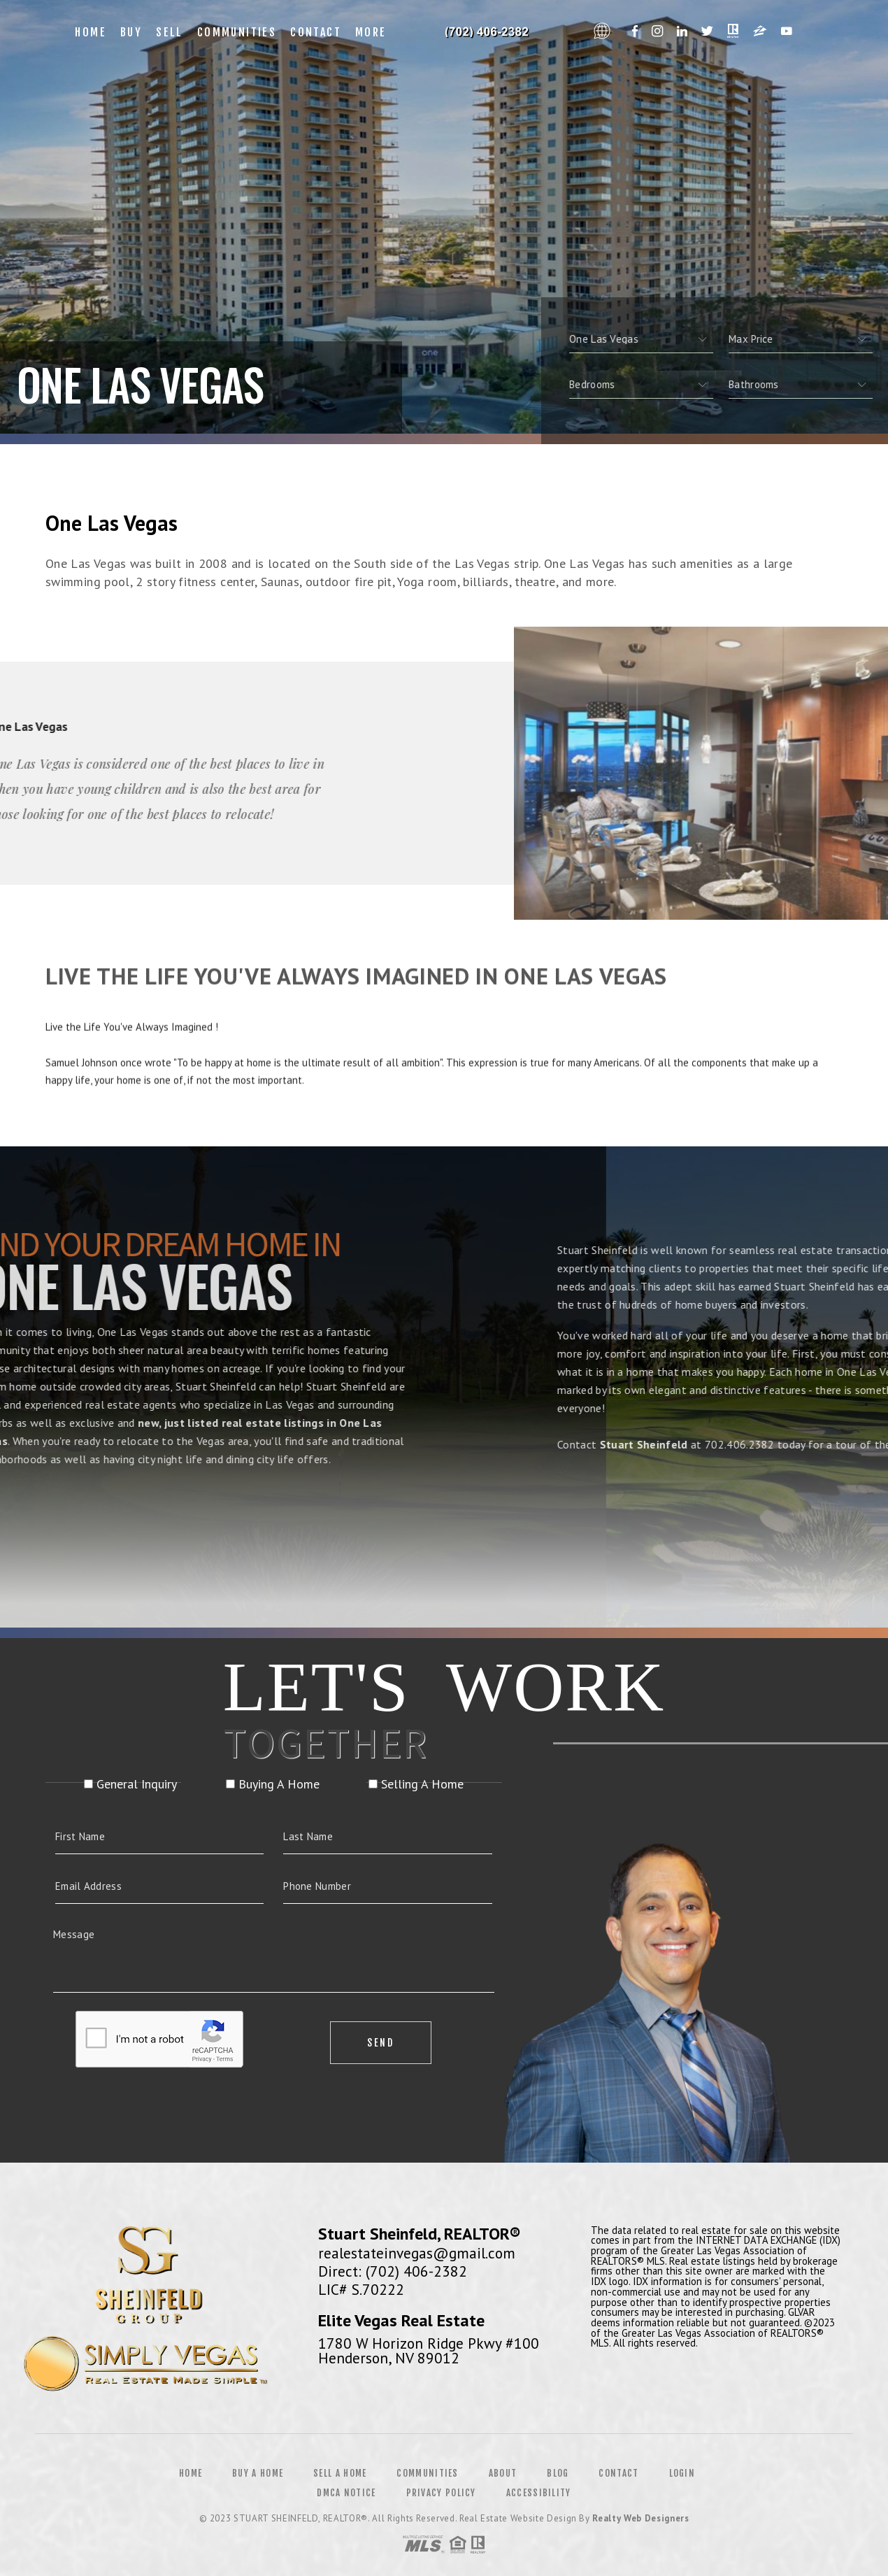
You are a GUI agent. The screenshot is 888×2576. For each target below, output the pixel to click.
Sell (169, 32)
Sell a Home (339, 2473)
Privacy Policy (441, 2492)
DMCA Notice (346, 2492)
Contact (315, 32)
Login (682, 2473)
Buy (131, 32)
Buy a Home (257, 2473)
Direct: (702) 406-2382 (392, 2271)
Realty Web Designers (640, 2518)
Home (90, 32)
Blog (557, 2473)
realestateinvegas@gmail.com (416, 2253)
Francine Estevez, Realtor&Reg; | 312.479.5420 (490, 32)
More (371, 32)
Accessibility (538, 2492)
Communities (236, 32)
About (503, 2473)
